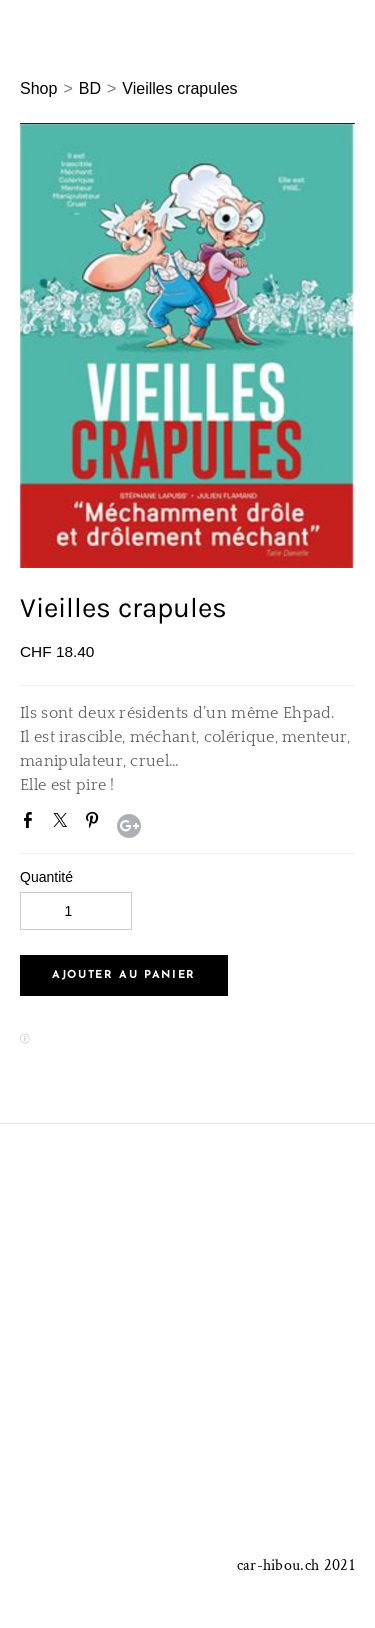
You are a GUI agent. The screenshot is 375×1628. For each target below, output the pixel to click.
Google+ (129, 826)
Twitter (64, 824)
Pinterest (96, 824)
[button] (124, 975)
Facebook (32, 824)
